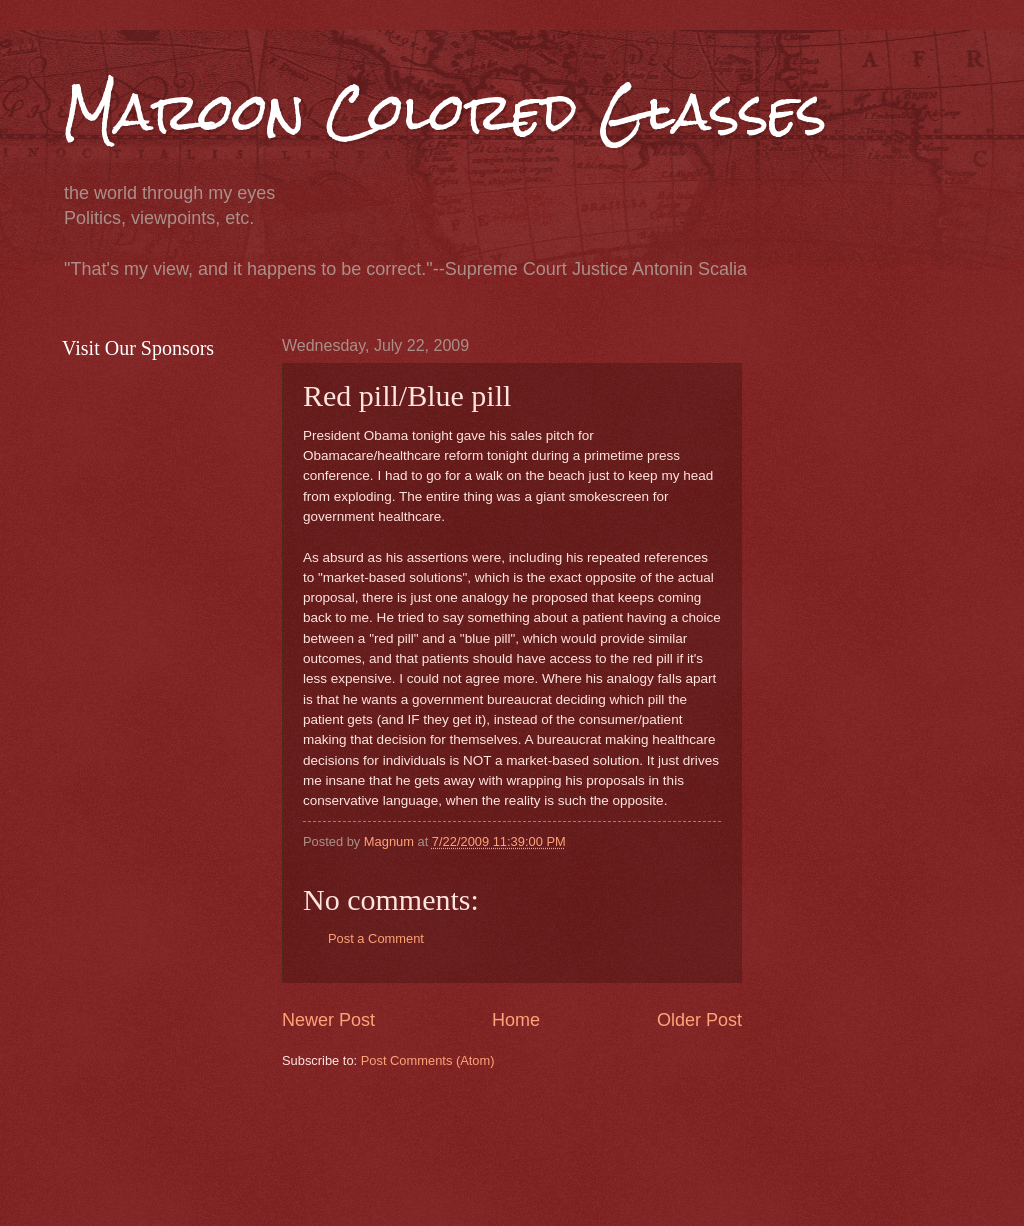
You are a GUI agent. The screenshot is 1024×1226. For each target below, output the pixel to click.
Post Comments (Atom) (428, 1060)
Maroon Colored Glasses (444, 111)
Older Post (699, 1020)
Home (516, 1020)
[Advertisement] (646, 1145)
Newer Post (328, 1020)
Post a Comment (376, 938)
